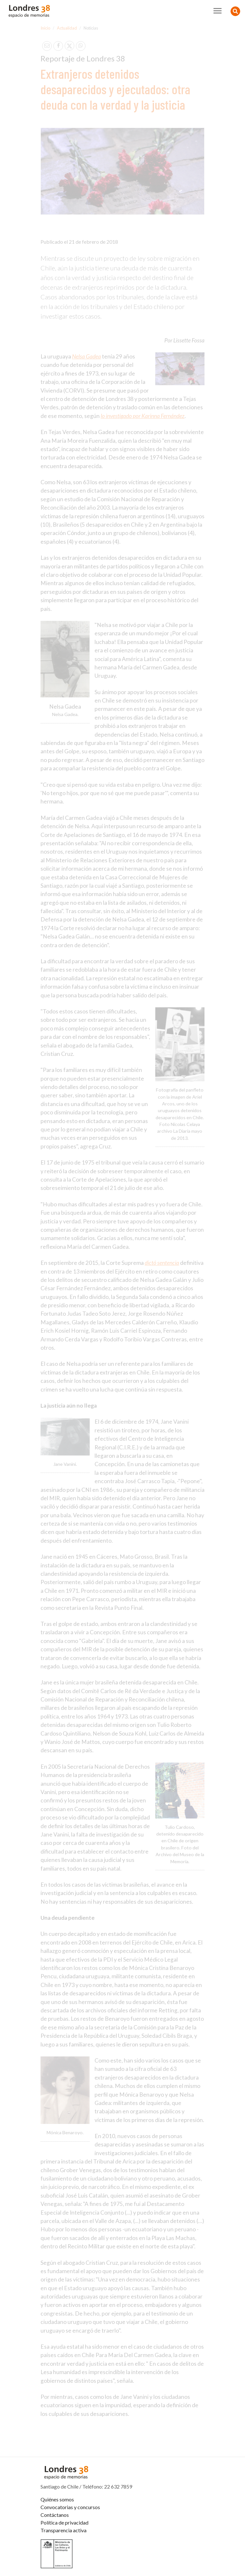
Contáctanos (55, 2515)
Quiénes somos (57, 2499)
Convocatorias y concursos (70, 2507)
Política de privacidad (64, 2522)
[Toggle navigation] (217, 10)
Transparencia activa (63, 2530)
